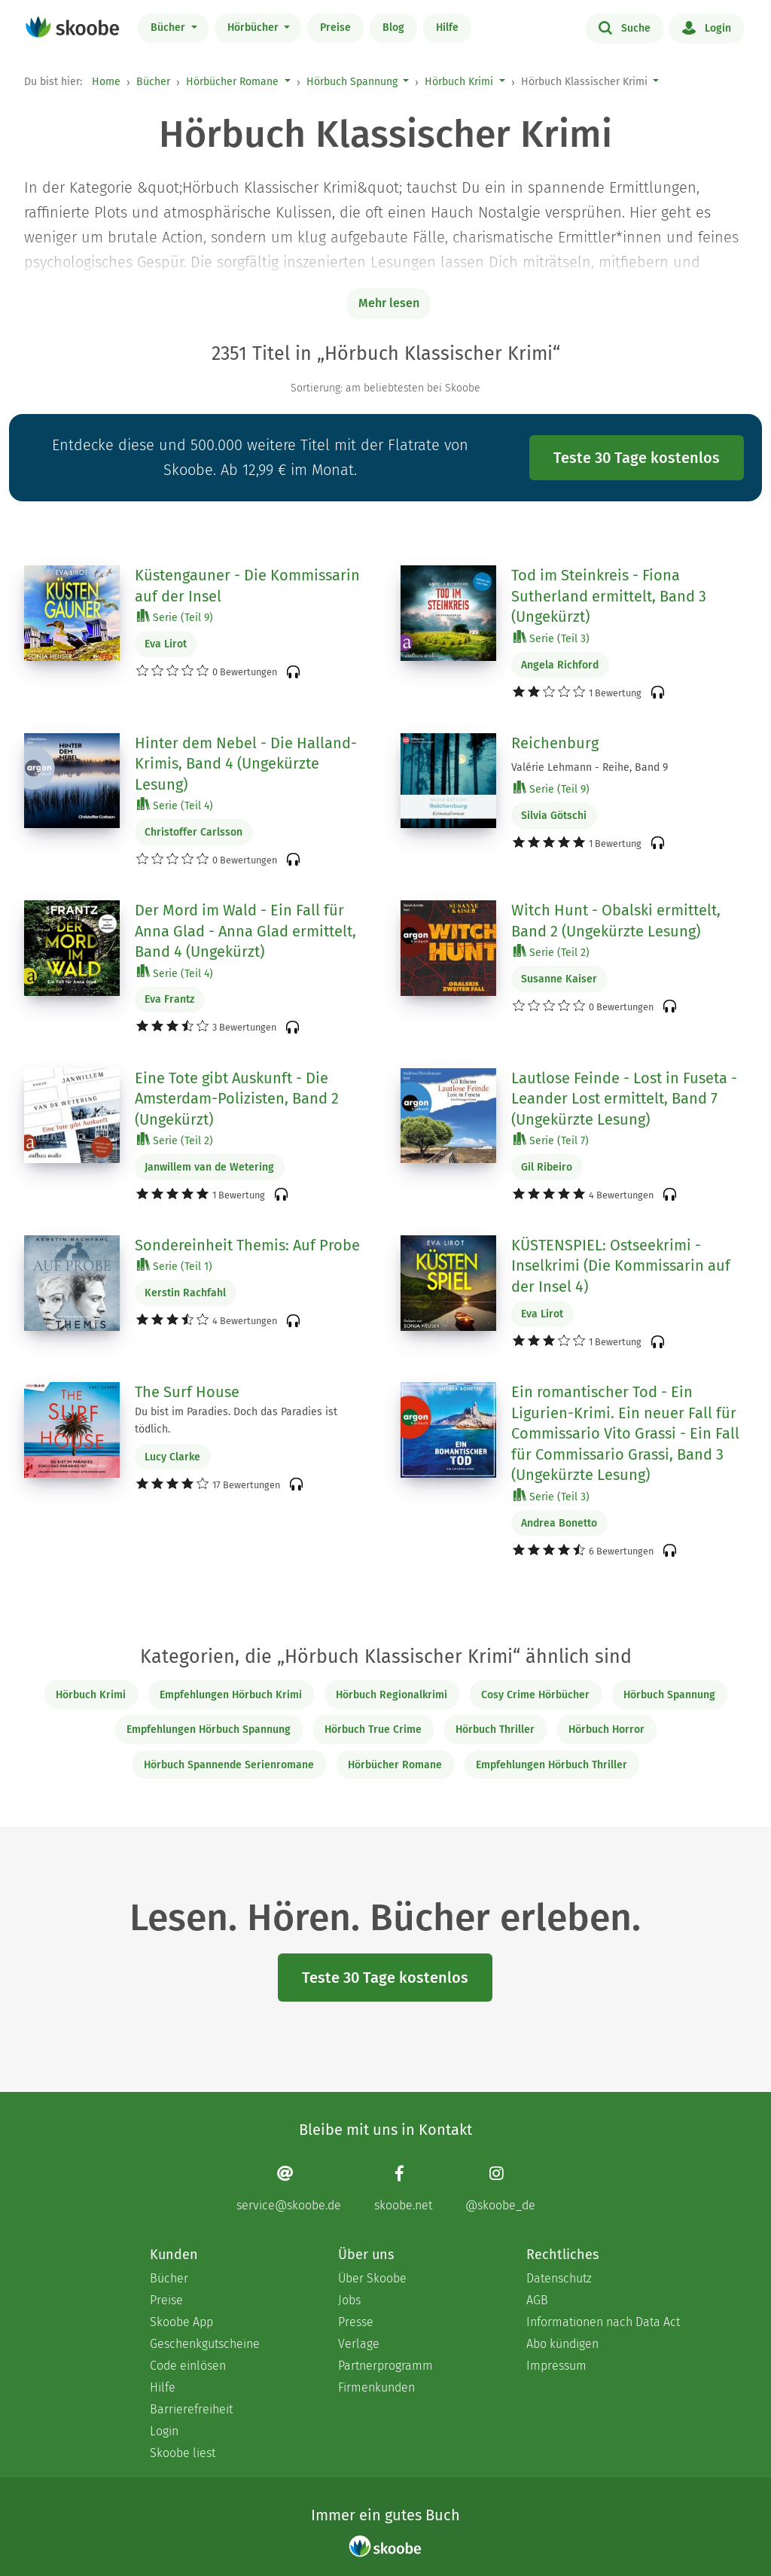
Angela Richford (560, 665)
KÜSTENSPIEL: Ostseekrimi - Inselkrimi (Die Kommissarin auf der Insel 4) (620, 1266)
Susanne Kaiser (559, 979)
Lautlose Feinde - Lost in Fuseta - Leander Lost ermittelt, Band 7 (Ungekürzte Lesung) (624, 1098)
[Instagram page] (500, 2188)
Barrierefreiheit (191, 2409)
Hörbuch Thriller (495, 1729)
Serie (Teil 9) (175, 617)
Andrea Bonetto (559, 1523)
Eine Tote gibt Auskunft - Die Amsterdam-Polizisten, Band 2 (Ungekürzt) (237, 1098)
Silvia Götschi (554, 815)
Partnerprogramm (385, 2365)
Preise (335, 27)
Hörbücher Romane (232, 81)
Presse (355, 2322)
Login (706, 27)
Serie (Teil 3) (551, 638)
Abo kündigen (562, 2344)
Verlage (358, 2344)
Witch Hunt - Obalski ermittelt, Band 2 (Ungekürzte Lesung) (616, 920)
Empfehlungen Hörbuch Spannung (208, 1729)
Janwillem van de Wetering (209, 1167)
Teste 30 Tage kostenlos (636, 458)
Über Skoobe (372, 2278)
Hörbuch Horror (606, 1729)
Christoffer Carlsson (193, 832)
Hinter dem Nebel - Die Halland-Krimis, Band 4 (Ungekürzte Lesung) (246, 763)
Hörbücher (254, 27)
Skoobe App (181, 2322)
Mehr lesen (388, 303)
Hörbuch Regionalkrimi (391, 1694)
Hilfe (447, 27)
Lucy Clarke (172, 1457)
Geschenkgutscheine (205, 2344)
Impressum (556, 2365)
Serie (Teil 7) (551, 1140)
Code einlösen (188, 2365)
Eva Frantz (169, 999)
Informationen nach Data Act (603, 2322)
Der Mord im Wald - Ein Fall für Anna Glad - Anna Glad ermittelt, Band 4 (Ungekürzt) (245, 931)
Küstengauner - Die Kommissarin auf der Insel (247, 585)
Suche (625, 27)
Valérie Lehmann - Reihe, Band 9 (589, 767)
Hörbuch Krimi (459, 81)
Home (106, 81)
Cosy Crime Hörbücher (535, 1694)
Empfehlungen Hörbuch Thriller (551, 1764)
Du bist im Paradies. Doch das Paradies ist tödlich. (236, 1420)
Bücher (169, 27)
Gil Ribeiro (546, 1167)
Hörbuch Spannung (352, 81)
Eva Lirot (166, 644)
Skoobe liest (182, 2453)
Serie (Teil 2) (551, 952)
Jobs (349, 2300)
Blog (393, 27)
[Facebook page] (403, 2188)
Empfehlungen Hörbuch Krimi (231, 1694)
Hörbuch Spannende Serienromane (229, 1764)
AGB (537, 2300)
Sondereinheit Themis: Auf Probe (247, 1245)
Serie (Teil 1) (174, 1266)
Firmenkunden (376, 2387)
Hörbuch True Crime (373, 1729)
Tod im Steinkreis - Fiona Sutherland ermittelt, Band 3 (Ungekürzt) (608, 596)
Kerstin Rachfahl (185, 1292)
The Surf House (187, 1392)
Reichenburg (555, 743)
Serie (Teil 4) (175, 805)
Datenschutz (559, 2278)
